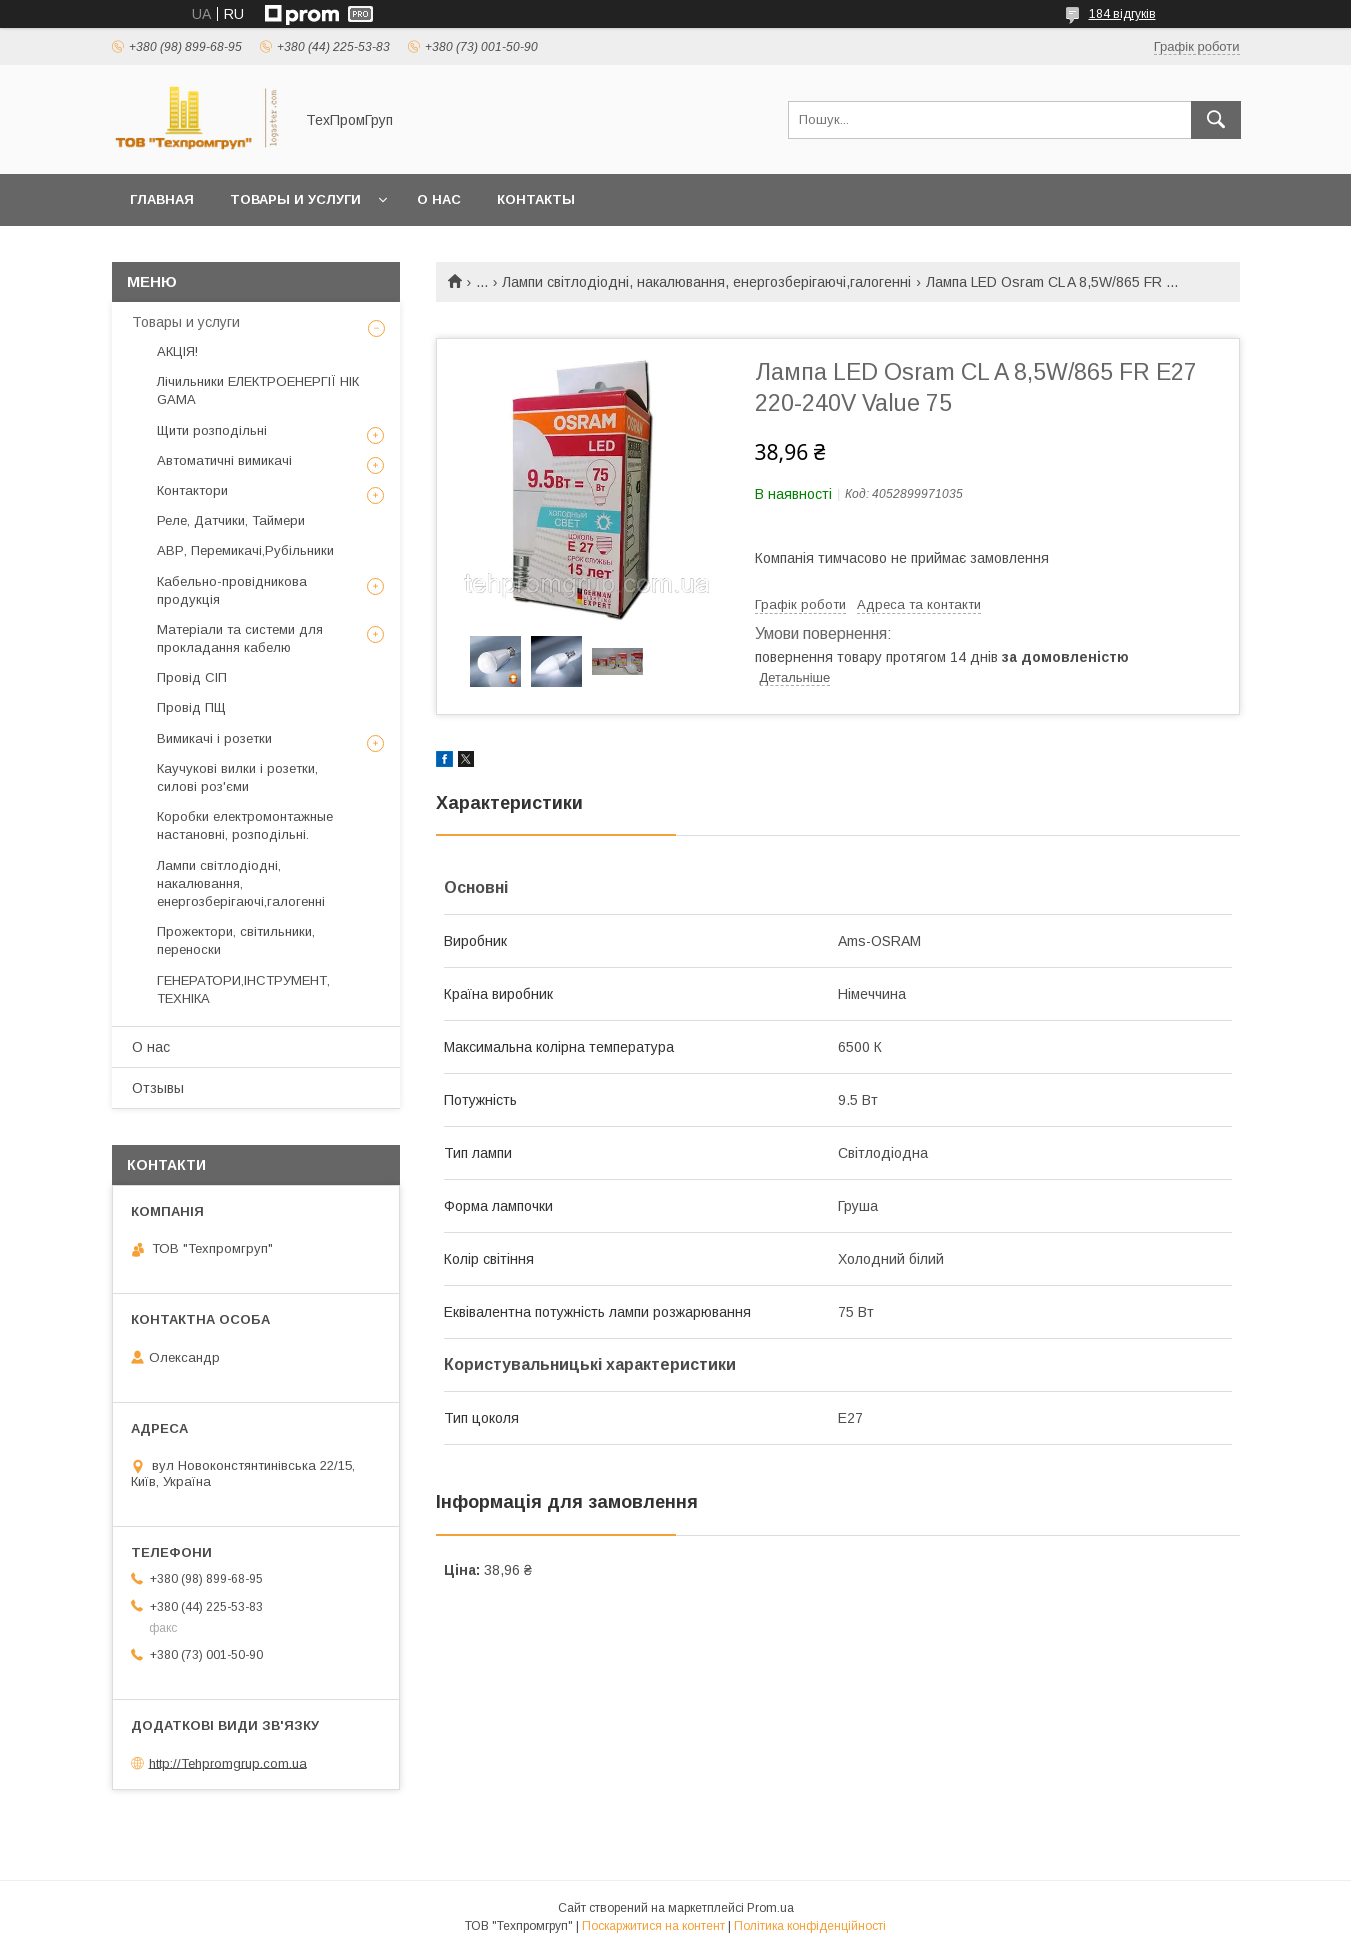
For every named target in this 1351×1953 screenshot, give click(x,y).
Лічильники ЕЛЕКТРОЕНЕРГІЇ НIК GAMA (258, 390)
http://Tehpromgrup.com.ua (228, 1762)
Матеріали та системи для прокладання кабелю (240, 638)
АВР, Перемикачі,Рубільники (245, 550)
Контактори (192, 490)
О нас (439, 199)
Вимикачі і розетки (214, 738)
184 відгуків (1122, 14)
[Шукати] (1216, 120)
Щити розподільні (212, 430)
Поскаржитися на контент (653, 1926)
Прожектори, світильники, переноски (236, 940)
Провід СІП (192, 677)
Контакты (536, 199)
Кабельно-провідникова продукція (232, 590)
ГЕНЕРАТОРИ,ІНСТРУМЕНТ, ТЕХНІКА (243, 989)
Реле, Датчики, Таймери (231, 520)
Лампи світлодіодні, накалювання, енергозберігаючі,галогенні (706, 282)
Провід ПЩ (191, 707)
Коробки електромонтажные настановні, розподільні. (245, 825)
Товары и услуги (295, 199)
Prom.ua (770, 1908)
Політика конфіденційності (810, 1926)
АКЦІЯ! (177, 351)
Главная (162, 199)
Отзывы (158, 1088)
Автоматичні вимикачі (224, 460)
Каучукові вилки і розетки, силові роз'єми (237, 777)
